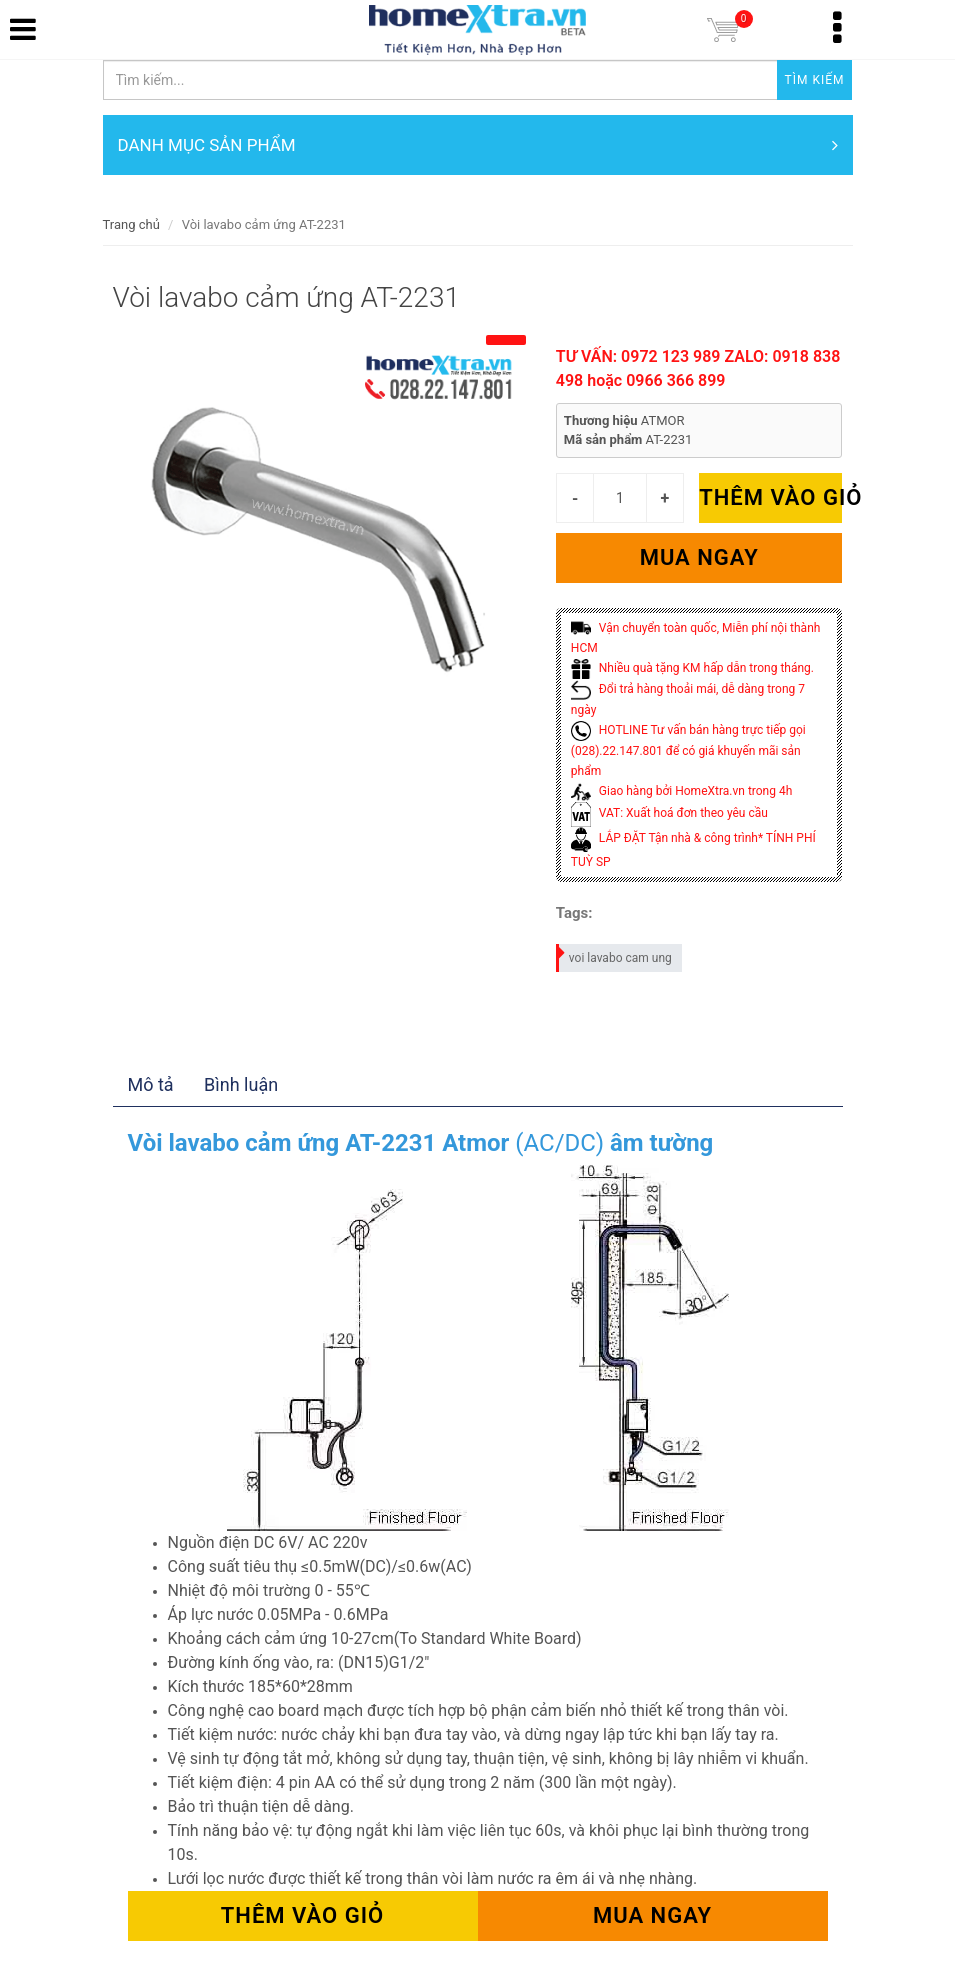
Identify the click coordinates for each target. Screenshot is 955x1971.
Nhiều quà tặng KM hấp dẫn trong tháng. (692, 668)
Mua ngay (699, 557)
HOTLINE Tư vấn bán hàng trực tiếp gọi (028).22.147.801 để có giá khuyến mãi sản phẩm (688, 750)
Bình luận (241, 1084)
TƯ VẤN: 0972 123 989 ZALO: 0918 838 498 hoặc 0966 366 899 (698, 368)
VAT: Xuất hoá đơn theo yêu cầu (669, 813)
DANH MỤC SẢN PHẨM (478, 145)
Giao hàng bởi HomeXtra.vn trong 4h (681, 791)
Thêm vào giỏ (770, 497)
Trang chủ (131, 224)
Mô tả (151, 1084)
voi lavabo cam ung (615, 954)
